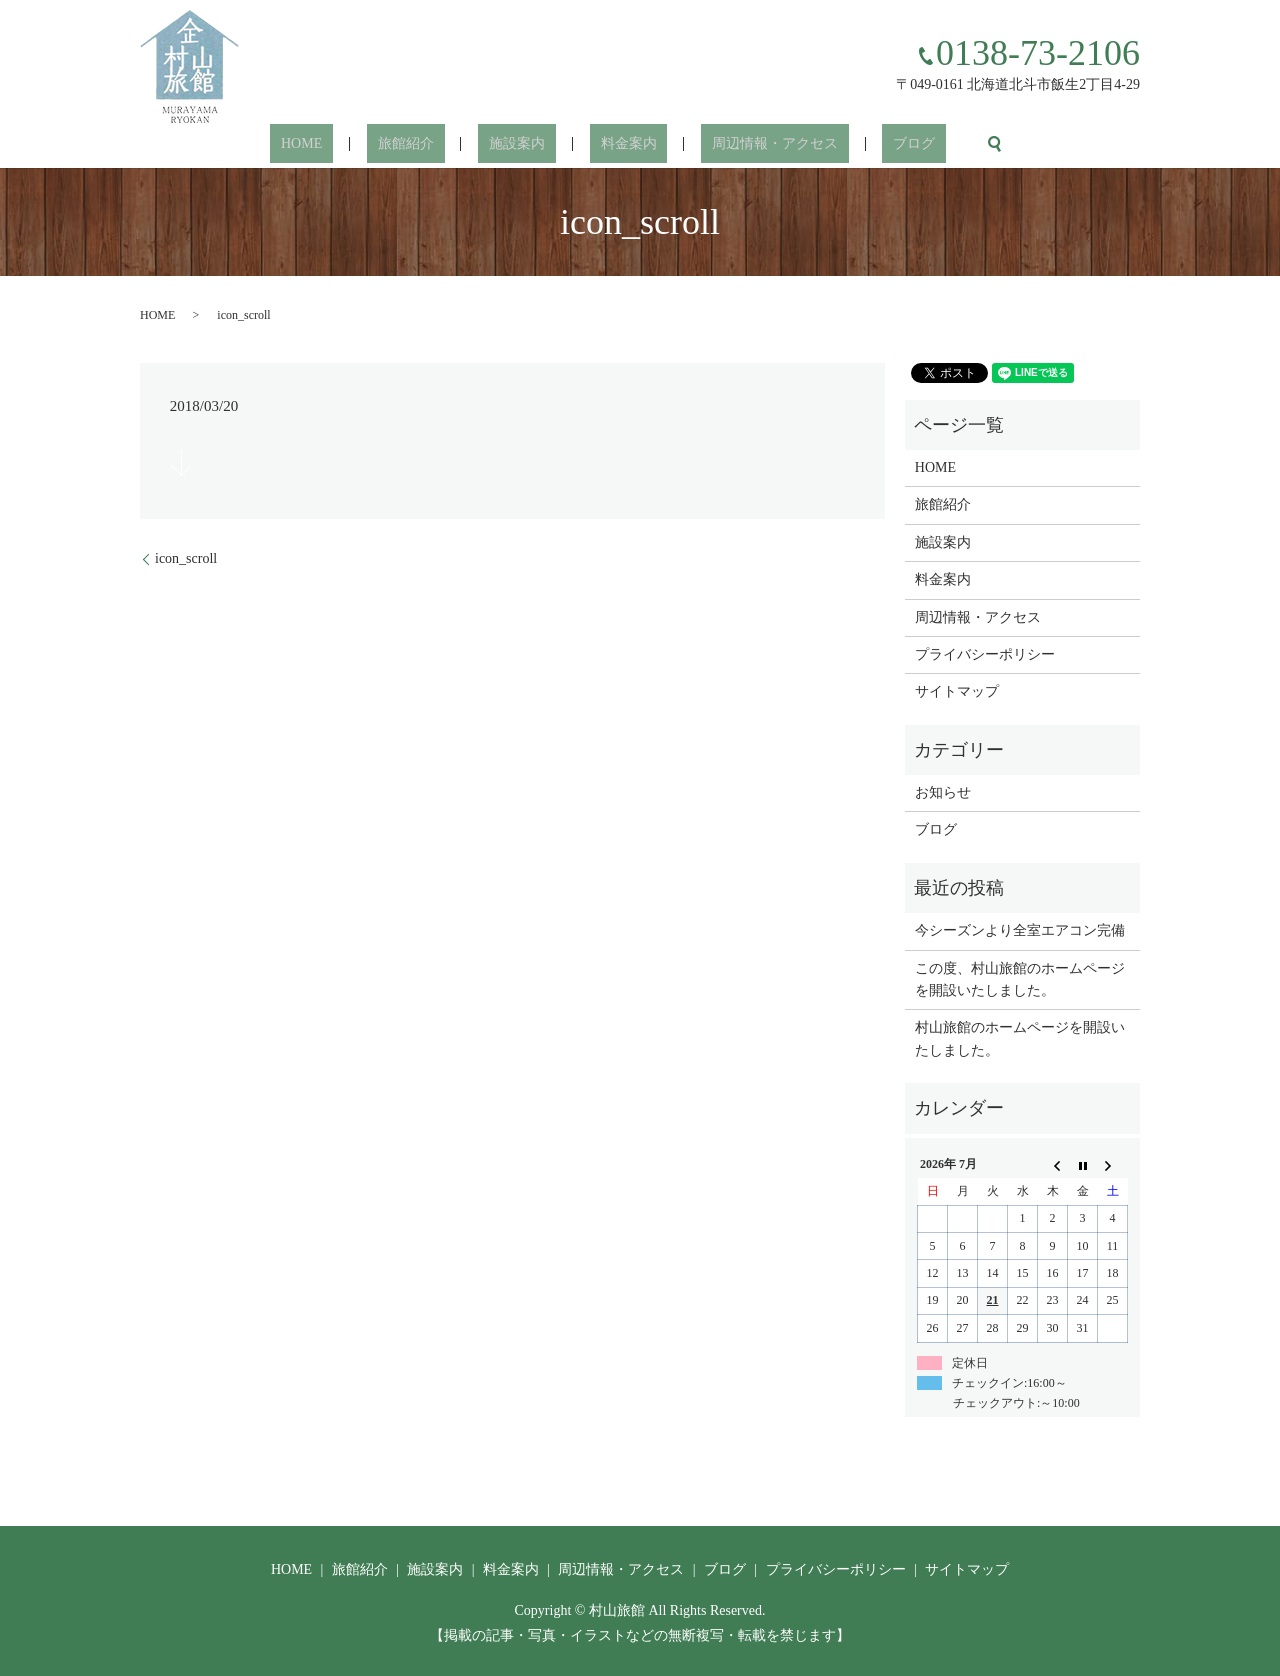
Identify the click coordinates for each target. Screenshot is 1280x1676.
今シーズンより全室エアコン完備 (1020, 930)
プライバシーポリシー (985, 654)
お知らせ (943, 792)
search (929, 144)
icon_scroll (186, 558)
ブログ (860, 144)
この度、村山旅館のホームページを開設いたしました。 (1020, 979)
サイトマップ (957, 691)
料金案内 (618, 144)
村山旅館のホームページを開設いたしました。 (1020, 1038)
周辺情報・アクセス (742, 144)
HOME (356, 144)
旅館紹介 (438, 144)
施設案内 (528, 144)
